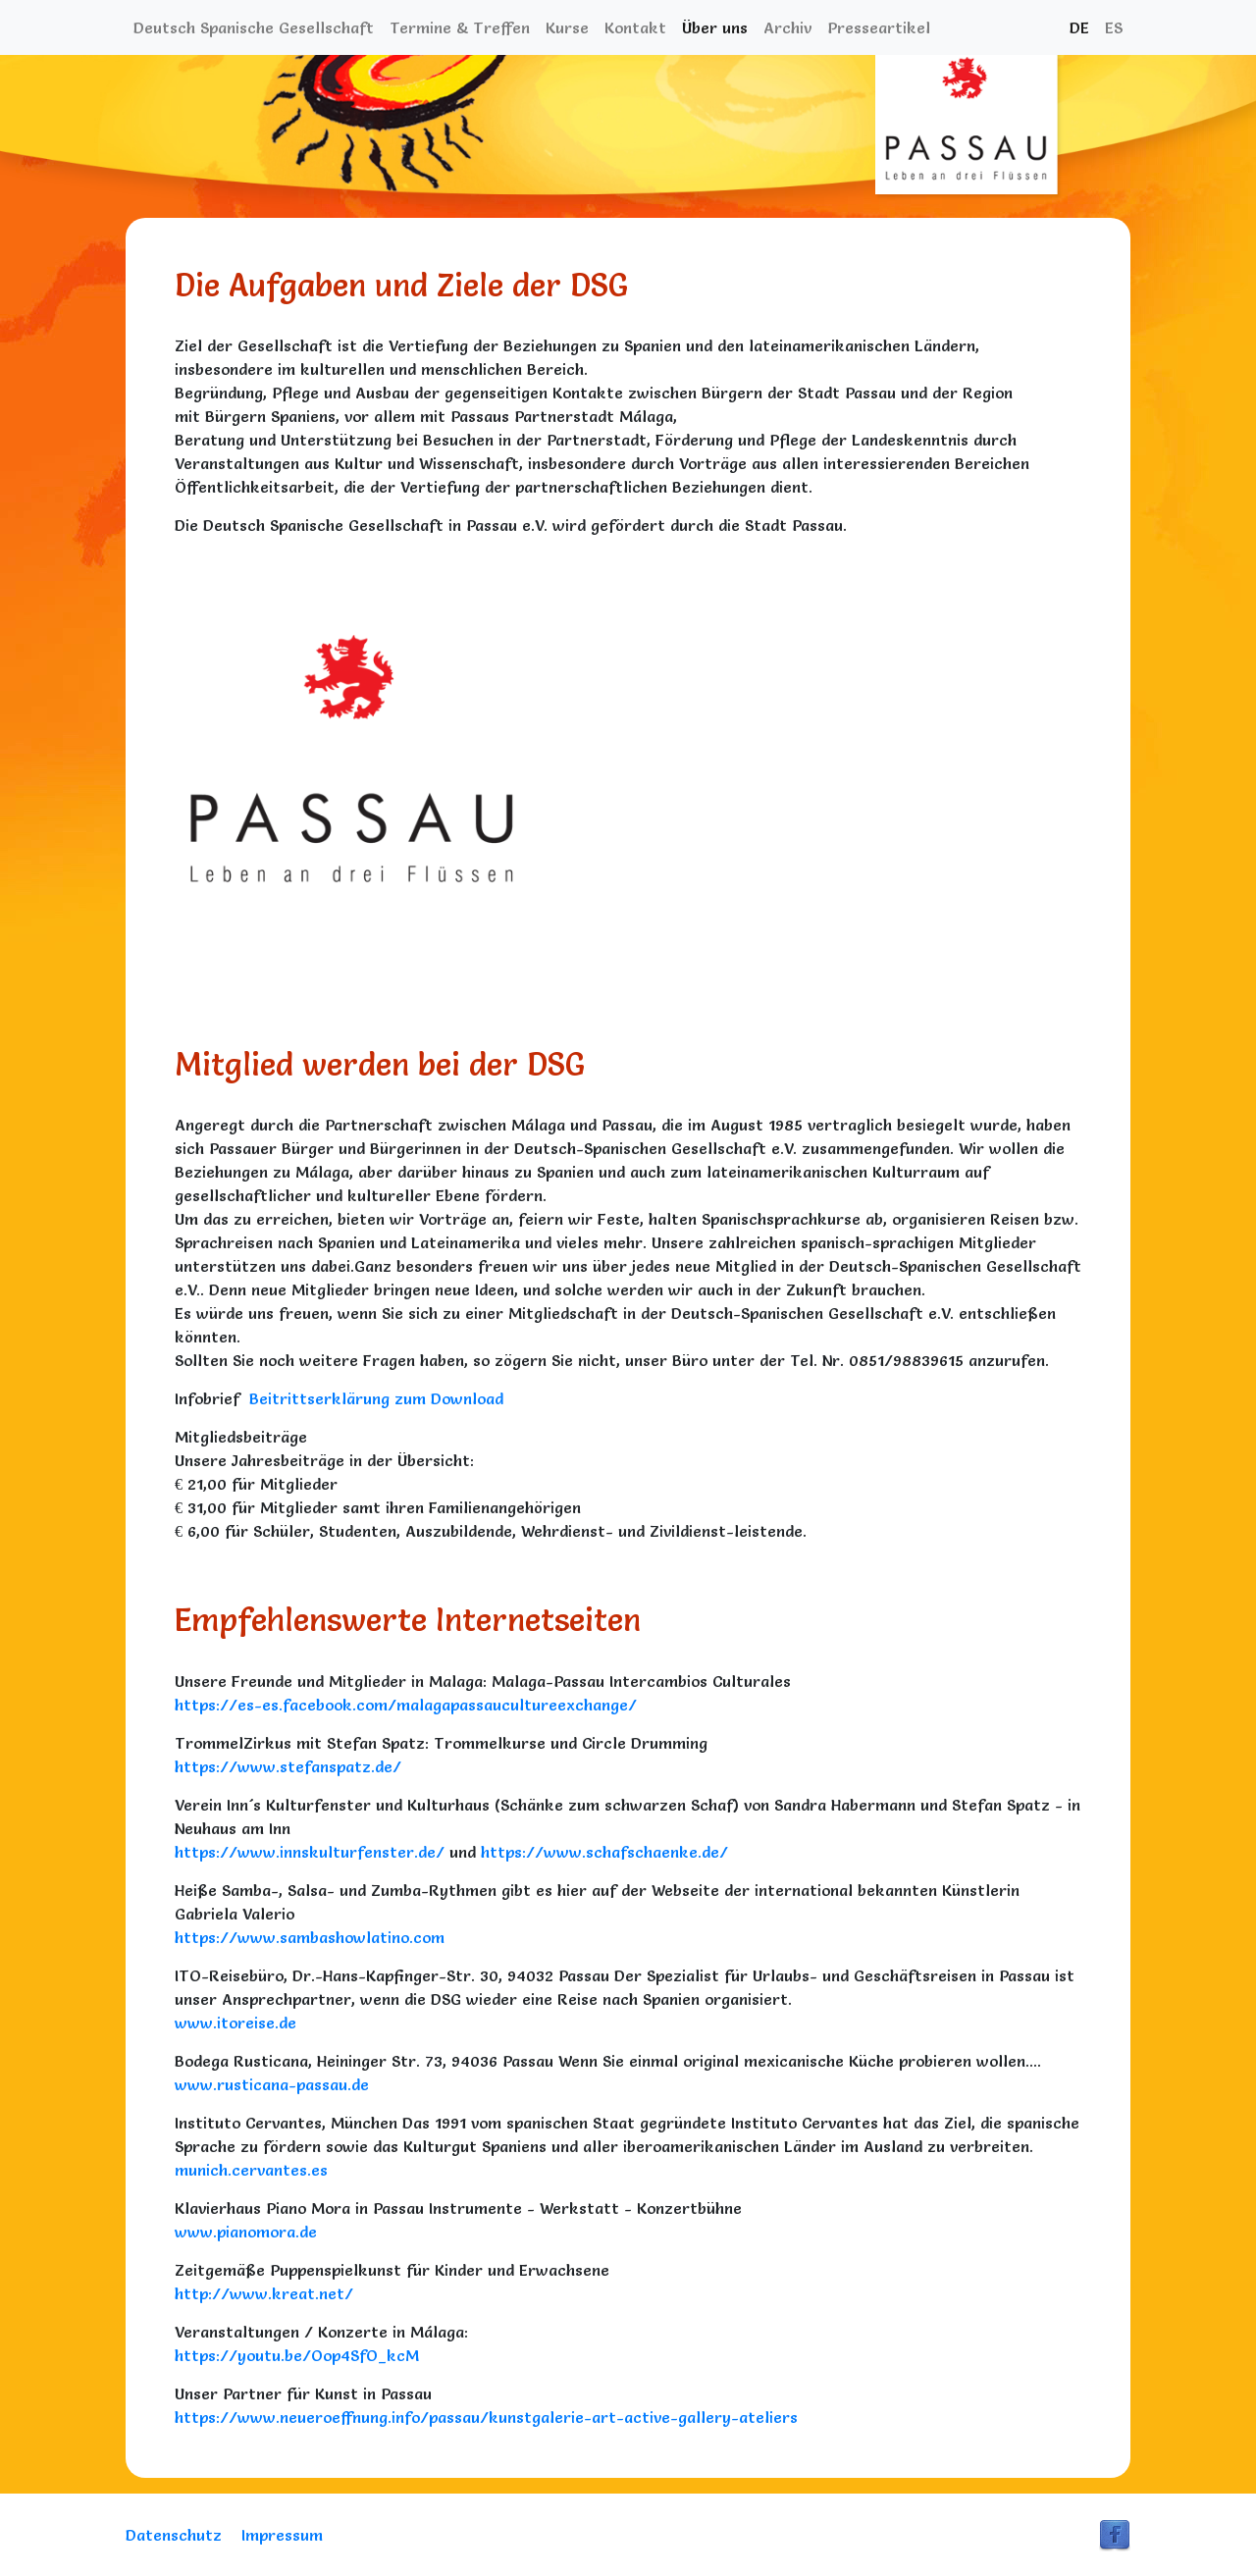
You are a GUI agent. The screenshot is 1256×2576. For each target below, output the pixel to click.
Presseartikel (878, 27)
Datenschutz (174, 2535)
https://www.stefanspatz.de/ (288, 1766)
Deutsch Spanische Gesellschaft (253, 27)
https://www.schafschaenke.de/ (604, 1852)
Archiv (787, 27)
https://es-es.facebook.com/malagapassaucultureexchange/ (406, 1704)
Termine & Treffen (460, 27)
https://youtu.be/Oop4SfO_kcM (297, 2355)
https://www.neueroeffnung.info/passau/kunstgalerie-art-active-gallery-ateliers (486, 2417)
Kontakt (635, 27)
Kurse (567, 27)
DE (1079, 27)
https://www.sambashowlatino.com (310, 1937)
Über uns (715, 27)
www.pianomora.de (246, 2231)
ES (1114, 27)
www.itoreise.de (235, 2022)
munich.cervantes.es (251, 2170)
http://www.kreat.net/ (264, 2293)
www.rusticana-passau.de (272, 2084)
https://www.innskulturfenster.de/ (310, 1852)
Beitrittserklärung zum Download (373, 1398)
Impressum (282, 2535)
